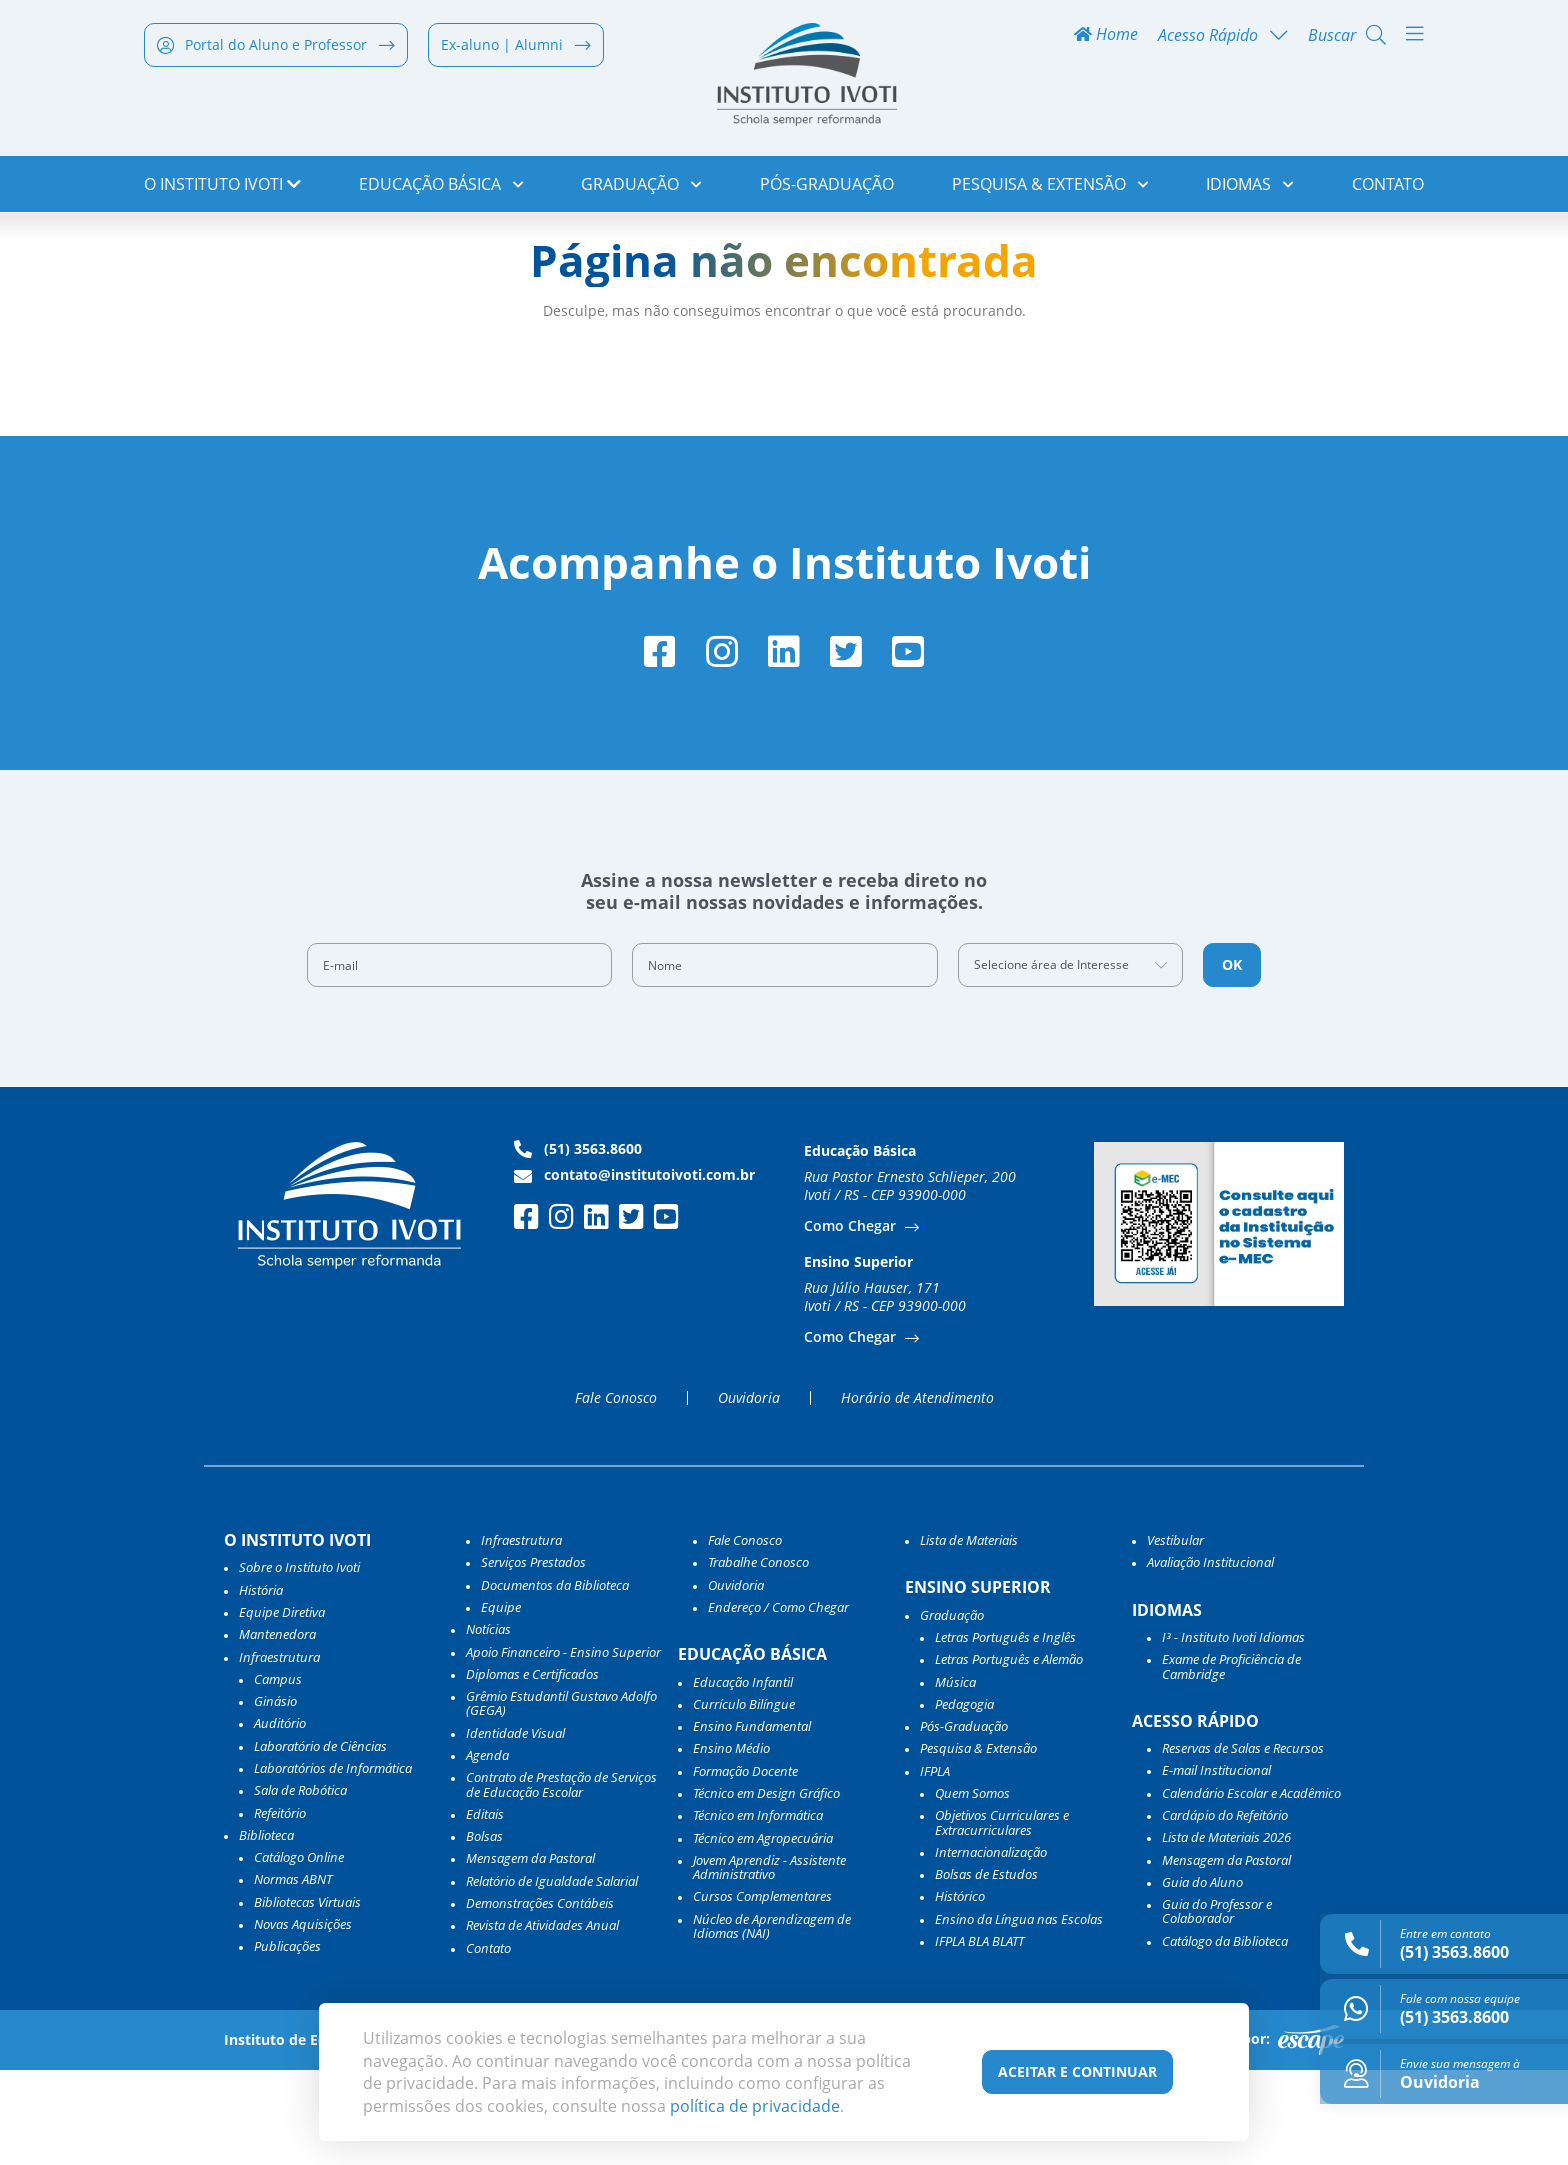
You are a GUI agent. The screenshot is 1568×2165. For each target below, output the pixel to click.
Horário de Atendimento (917, 1493)
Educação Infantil (743, 1776)
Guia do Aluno (1202, 1977)
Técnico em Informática (758, 1910)
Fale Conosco (616, 1493)
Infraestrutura (521, 1635)
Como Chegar (852, 1320)
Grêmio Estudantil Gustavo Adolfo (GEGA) (561, 1798)
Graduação (641, 190)
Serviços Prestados (533, 1657)
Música (955, 1776)
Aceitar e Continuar (1077, 2071)
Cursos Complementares (762, 1991)
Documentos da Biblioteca (555, 1679)
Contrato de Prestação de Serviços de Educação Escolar (561, 1879)
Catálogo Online (299, 1952)
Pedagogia (964, 1799)
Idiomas (1250, 190)
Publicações (287, 2041)
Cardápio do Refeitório (1225, 1910)
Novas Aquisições (303, 2019)
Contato (1388, 190)
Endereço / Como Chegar (778, 1702)
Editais (485, 1909)
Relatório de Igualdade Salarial (552, 1976)
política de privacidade (755, 2106)
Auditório (280, 1818)
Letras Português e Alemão (1009, 1754)
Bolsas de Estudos (986, 1969)
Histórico (960, 1991)
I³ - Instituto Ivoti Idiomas (1233, 1732)
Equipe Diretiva (282, 1707)
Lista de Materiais (969, 1635)
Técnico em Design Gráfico (766, 1888)
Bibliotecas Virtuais (307, 1997)
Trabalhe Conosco (758, 1657)
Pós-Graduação (827, 190)
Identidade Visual (515, 1828)
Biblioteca (266, 1930)
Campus (278, 1774)
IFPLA (935, 1866)
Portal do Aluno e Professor (276, 51)
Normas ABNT (293, 1974)
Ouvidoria (749, 1493)
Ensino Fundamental (752, 1821)
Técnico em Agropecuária (763, 1932)
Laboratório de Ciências (320, 1841)
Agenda (487, 1850)
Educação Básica (441, 190)
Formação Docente (745, 1866)
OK (1232, 1059)
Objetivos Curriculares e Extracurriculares (1002, 1917)
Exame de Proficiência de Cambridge (1231, 1761)
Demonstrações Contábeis (540, 1998)
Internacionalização (991, 1947)
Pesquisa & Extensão (1050, 190)
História (261, 1684)
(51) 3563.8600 (578, 1244)
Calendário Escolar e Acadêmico (1251, 1888)
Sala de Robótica (300, 1885)
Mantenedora (277, 1729)
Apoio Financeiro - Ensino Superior (563, 1746)
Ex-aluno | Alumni (516, 51)
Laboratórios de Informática (333, 1863)
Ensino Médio (731, 1843)
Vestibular (1175, 1635)
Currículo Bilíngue (744, 1799)
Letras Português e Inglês (1005, 1732)
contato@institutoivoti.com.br (634, 1270)
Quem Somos (972, 1888)
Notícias (488, 1724)
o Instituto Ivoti (222, 190)
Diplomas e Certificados (532, 1769)
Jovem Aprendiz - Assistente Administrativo (769, 1962)
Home (1106, 41)
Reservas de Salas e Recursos (1243, 1843)
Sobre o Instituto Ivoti (299, 1662)
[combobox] (1071, 1060)
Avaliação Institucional (1210, 1657)
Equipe (501, 1702)
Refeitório (280, 1907)
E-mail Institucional (1216, 1865)
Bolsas (484, 1931)
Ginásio (275, 1796)
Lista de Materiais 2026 (1226, 1932)
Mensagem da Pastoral (530, 1953)
